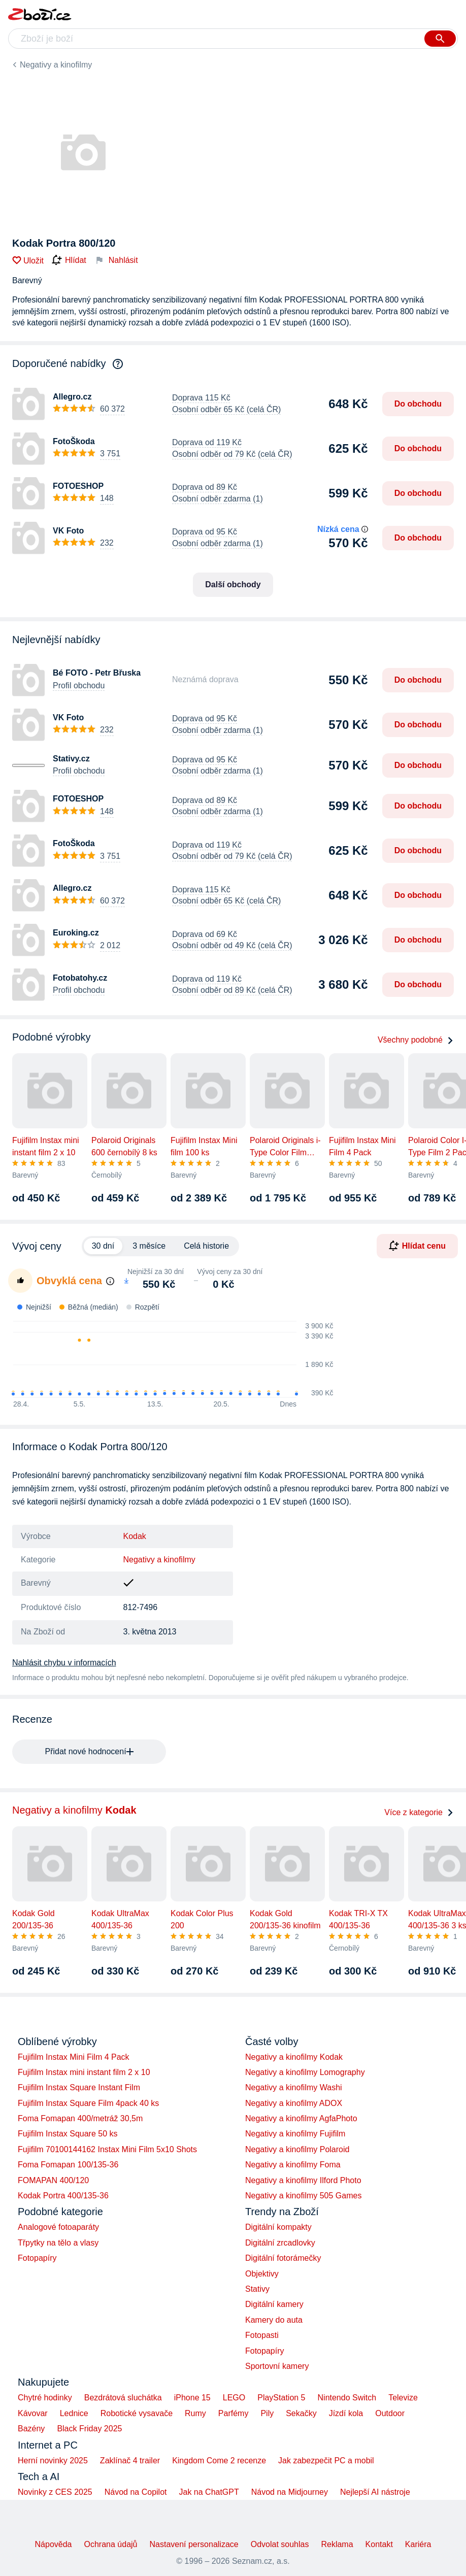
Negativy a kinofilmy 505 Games (303, 2195)
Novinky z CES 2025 (55, 2492)
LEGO (234, 2397)
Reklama (337, 2544)
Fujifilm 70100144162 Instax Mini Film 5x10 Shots (107, 2149)
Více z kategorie (419, 1812)
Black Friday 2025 (89, 2428)
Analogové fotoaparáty (58, 2227)
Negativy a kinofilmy (56, 64)
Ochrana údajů (111, 2544)
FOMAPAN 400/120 (53, 2180)
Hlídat (69, 260)
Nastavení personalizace (193, 2544)
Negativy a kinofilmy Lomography (305, 2072)
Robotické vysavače (137, 2413)
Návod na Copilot (136, 2492)
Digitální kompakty (278, 2227)
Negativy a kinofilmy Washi (293, 2087)
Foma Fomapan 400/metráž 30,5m (80, 2118)
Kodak (134, 1536)
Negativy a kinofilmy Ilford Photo (303, 2180)
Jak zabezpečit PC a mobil (326, 2460)
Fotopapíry (37, 2258)
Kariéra (418, 2544)
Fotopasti (262, 2335)
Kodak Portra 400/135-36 (63, 2195)
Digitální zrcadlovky (280, 2242)
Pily (267, 2413)
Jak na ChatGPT (209, 2492)
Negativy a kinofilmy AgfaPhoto (301, 2118)
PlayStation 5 (281, 2397)
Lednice (74, 2413)
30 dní (103, 1246)
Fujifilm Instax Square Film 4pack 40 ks (88, 2103)
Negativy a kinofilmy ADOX (293, 2103)
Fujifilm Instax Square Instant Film (79, 2087)
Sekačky (301, 2413)
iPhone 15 (192, 2397)
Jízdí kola (346, 2413)
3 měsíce (148, 1246)
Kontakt (379, 2544)
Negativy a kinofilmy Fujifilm (295, 2133)
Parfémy (233, 2413)
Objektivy (262, 2273)
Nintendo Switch (347, 2397)
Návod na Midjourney (289, 2492)
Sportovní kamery (277, 2366)
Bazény (31, 2428)
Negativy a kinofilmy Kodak (294, 2057)
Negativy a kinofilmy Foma (293, 2164)
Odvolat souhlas (280, 2544)
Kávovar (33, 2413)
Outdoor (390, 2413)
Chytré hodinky (45, 2397)
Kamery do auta (274, 2320)
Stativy (257, 2289)
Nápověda (53, 2544)
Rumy (195, 2413)
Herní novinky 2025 (53, 2460)
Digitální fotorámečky (283, 2258)
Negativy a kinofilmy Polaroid (297, 2149)
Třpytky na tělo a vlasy (58, 2242)
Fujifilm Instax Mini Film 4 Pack (73, 2057)
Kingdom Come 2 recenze (219, 2460)
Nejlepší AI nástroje (375, 2492)
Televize (403, 2397)
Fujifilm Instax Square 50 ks (68, 2133)
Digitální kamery (274, 2304)
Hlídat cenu (417, 1246)
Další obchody (232, 584)
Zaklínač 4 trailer (130, 2460)
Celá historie (206, 1246)
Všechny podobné (416, 1039)
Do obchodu (418, 403)
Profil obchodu (79, 685)
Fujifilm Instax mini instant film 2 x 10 (84, 2072)
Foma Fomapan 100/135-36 (68, 2164)
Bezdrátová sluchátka (123, 2397)
